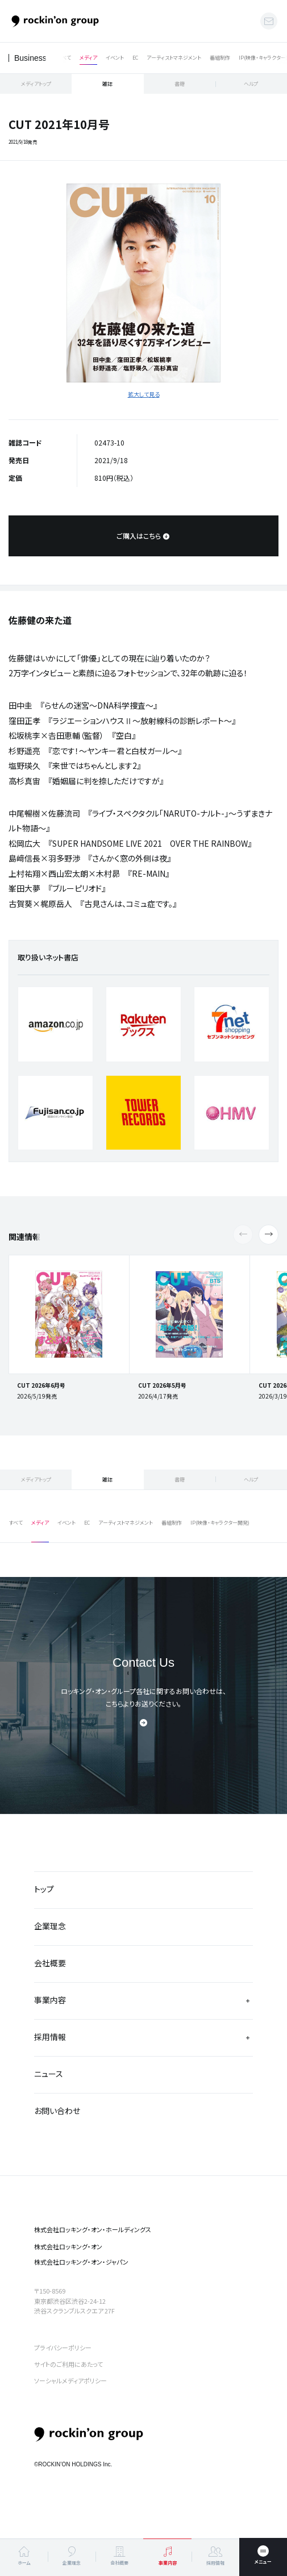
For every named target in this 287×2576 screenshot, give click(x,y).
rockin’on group (88, 2434)
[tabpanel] (143, 283)
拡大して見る (144, 394)
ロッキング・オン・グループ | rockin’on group (55, 21)
